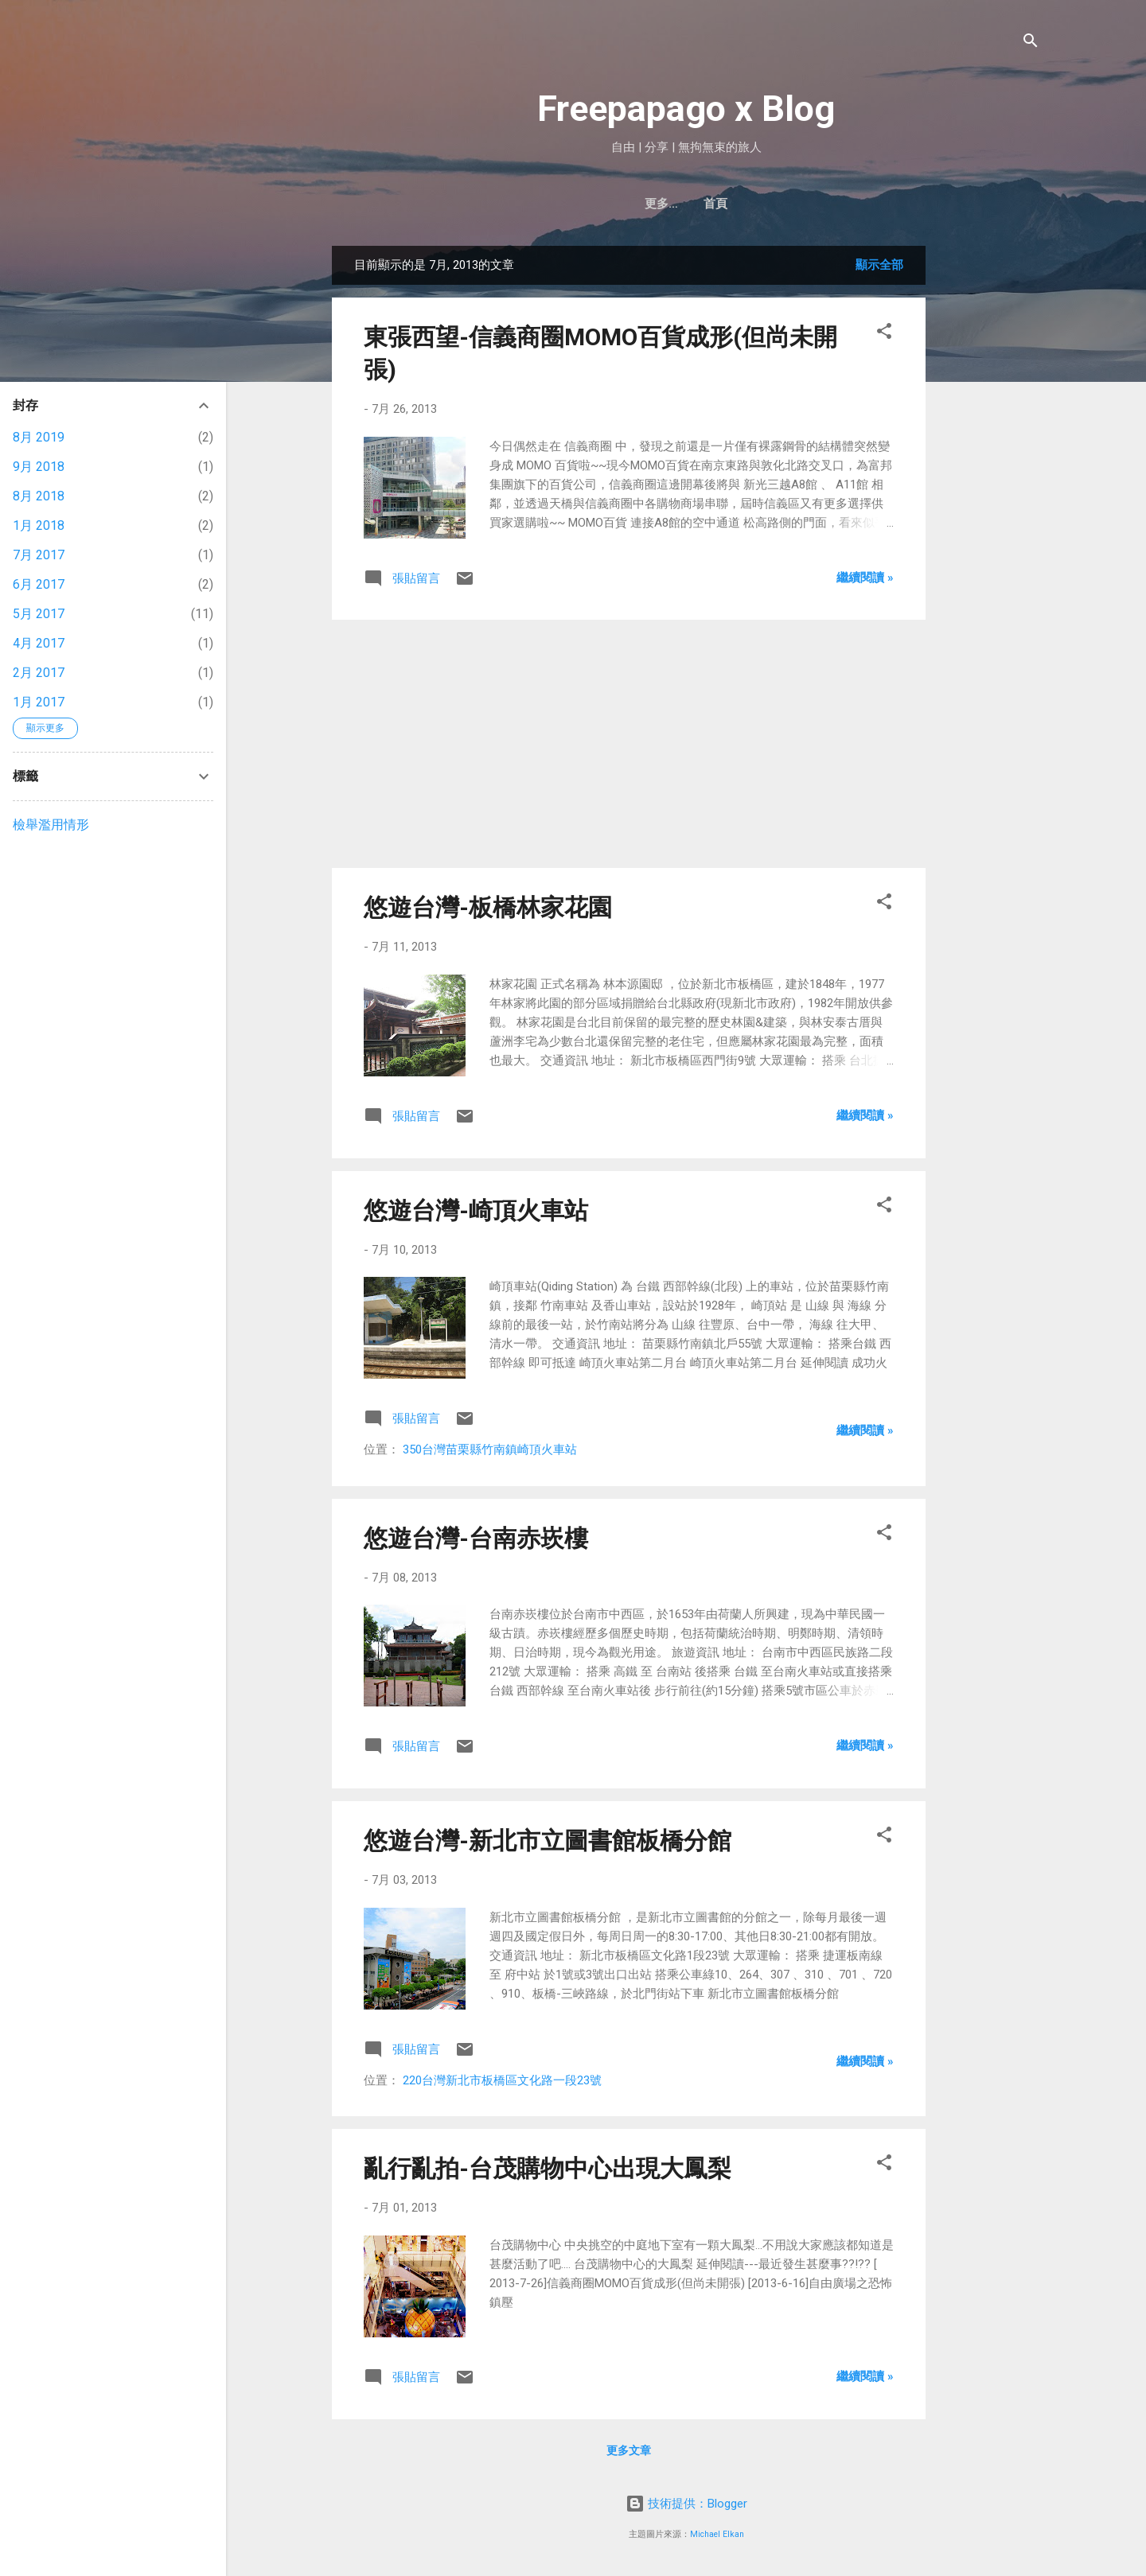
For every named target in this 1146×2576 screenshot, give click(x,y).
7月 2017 (38, 554)
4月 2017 (38, 643)
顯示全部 (879, 265)
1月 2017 (38, 702)
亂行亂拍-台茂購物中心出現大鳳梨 (547, 2168)
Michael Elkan (717, 2534)
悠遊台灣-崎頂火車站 (476, 1210)
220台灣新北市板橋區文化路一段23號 (502, 2080)
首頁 (686, 204)
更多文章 (628, 2450)
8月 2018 (38, 496)
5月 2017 (38, 613)
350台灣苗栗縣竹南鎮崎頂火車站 (490, 1449)
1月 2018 (38, 525)
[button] (884, 333)
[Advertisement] (989, 484)
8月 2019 (38, 437)
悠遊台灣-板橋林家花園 (488, 907)
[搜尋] (1030, 43)
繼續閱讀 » (865, 577)
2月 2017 (38, 672)
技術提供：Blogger (686, 2503)
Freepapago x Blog (686, 109)
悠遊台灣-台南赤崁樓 (476, 1538)
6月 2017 (38, 584)
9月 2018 (38, 466)
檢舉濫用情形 (51, 824)
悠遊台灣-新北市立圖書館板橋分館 (547, 1840)
